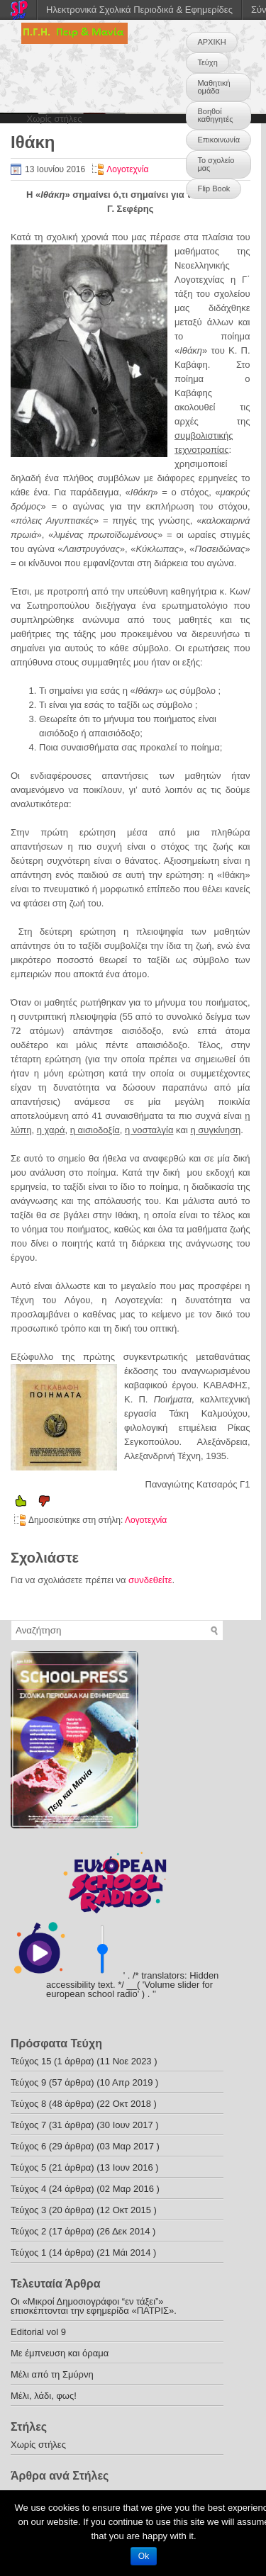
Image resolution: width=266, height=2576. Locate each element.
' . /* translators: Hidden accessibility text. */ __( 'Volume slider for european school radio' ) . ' (132, 1984)
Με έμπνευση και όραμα (60, 2353)
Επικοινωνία (218, 139)
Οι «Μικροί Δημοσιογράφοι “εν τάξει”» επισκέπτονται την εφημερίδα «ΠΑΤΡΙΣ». (94, 2306)
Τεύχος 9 (28, 2082)
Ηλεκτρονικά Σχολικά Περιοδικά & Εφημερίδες (139, 9)
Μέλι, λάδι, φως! (44, 2395)
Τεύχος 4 (28, 2188)
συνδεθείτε (150, 1580)
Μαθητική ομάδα (213, 87)
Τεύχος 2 (28, 2231)
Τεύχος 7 (28, 2125)
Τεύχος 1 (28, 2252)
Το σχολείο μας (215, 164)
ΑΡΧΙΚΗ (211, 42)
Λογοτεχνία (127, 169)
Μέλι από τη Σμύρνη (52, 2374)
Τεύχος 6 (28, 2146)
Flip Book (213, 188)
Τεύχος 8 (28, 2103)
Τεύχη (207, 62)
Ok (143, 2556)
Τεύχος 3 (28, 2210)
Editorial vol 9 (38, 2332)
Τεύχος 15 (31, 2061)
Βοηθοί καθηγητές (215, 115)
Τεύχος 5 (28, 2167)
